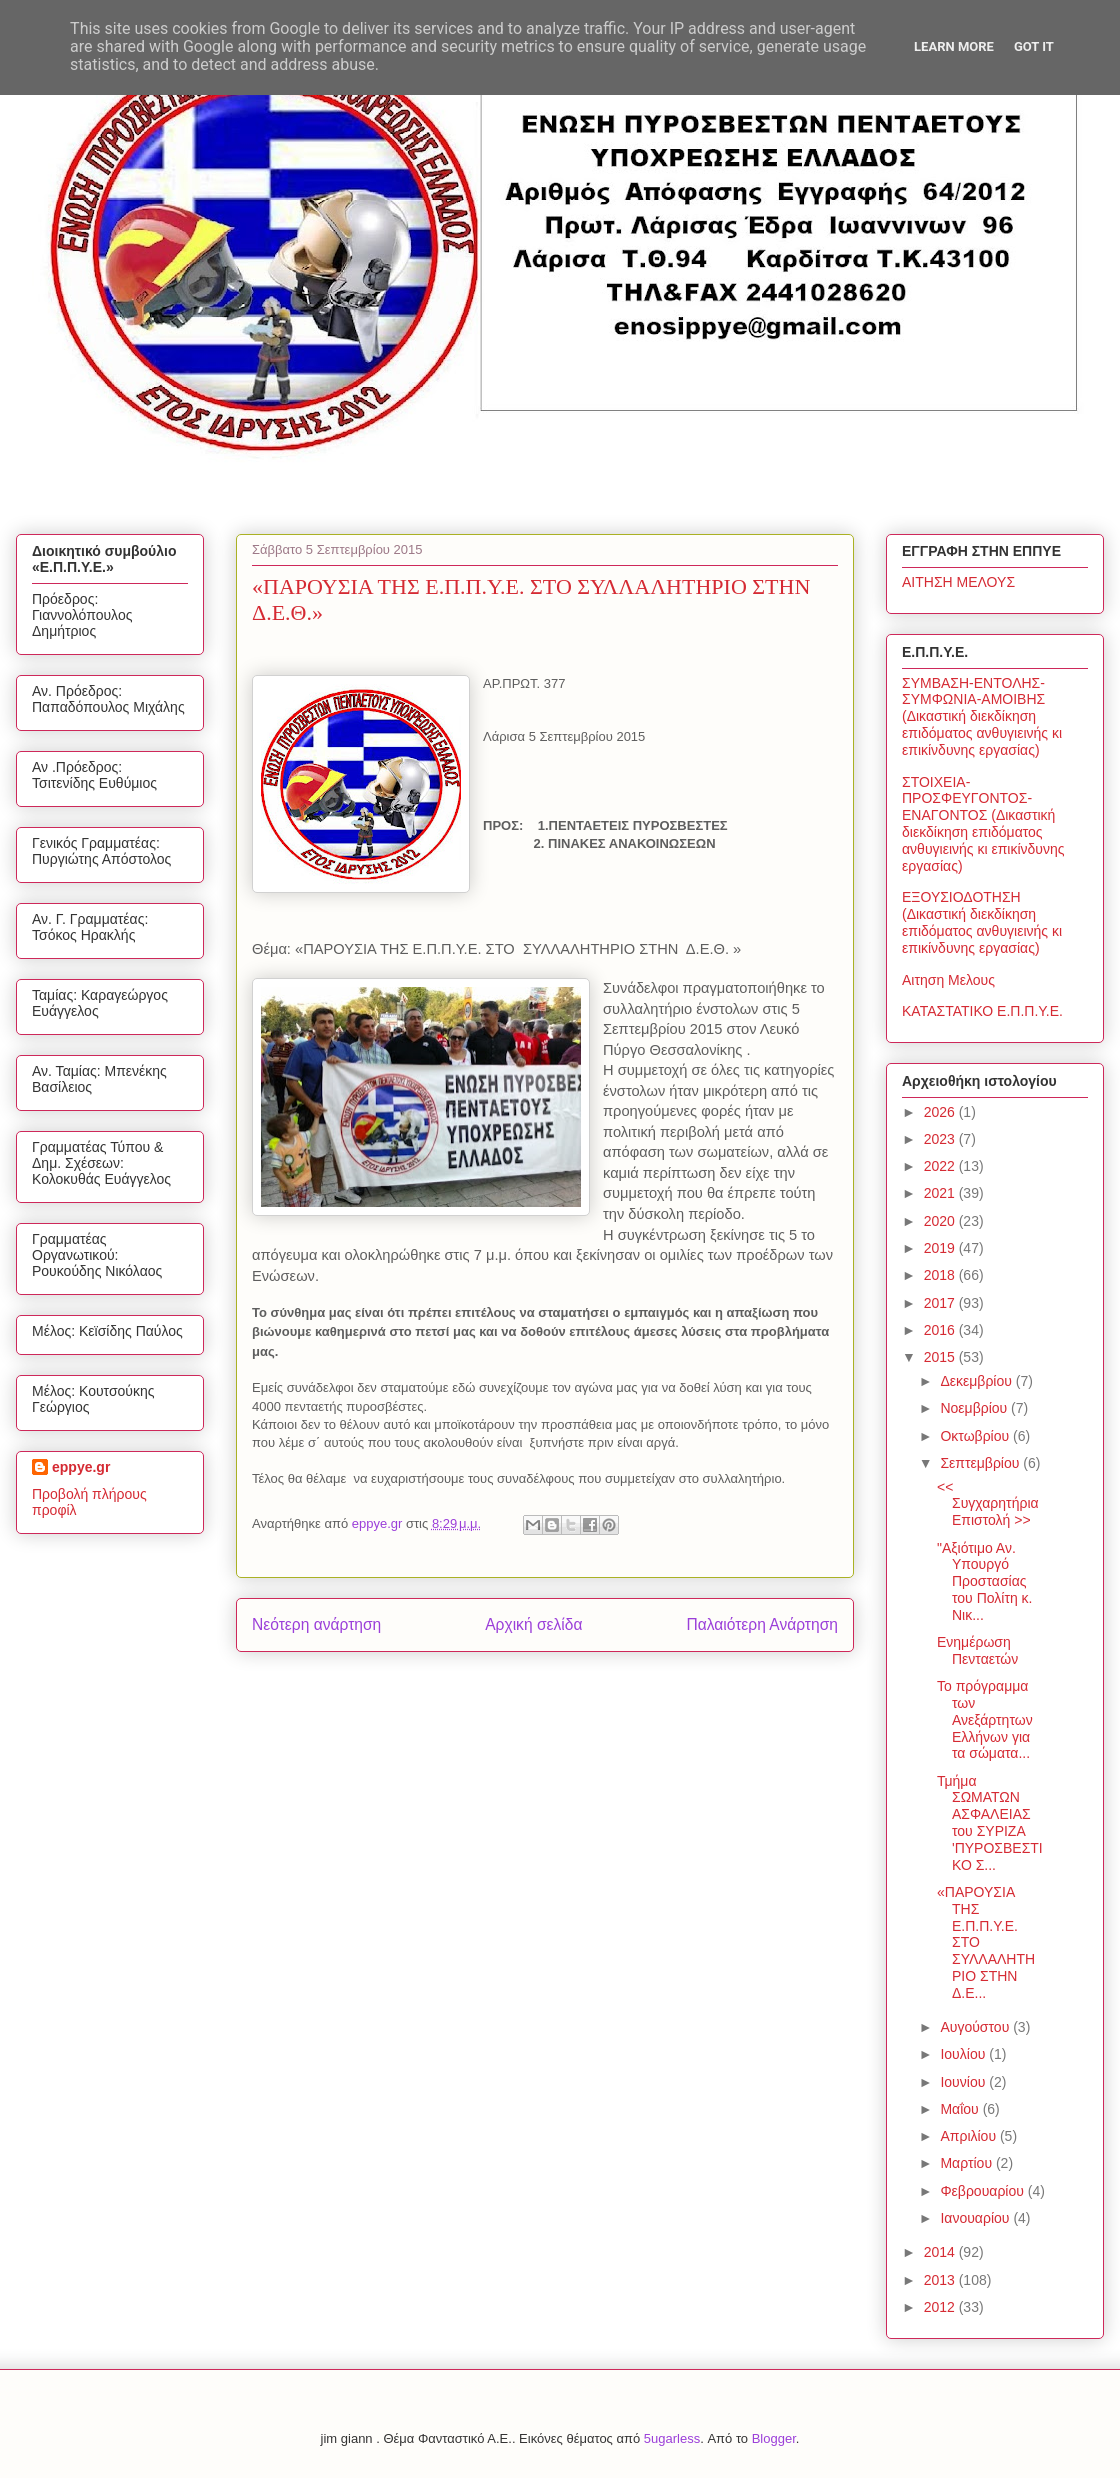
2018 (941, 1275)
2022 (941, 1166)
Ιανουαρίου (976, 2218)
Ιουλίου (964, 2054)
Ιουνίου (964, 2082)
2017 (941, 1303)
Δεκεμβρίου (977, 1381)
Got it (1034, 46)
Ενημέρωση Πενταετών (977, 1650)
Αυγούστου (976, 2027)
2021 (941, 1193)
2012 (941, 2307)
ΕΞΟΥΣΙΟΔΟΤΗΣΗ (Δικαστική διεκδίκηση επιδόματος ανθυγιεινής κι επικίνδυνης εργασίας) (982, 922)
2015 (941, 1357)
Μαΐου (961, 2109)
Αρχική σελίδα (533, 1624)
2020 (941, 1221)
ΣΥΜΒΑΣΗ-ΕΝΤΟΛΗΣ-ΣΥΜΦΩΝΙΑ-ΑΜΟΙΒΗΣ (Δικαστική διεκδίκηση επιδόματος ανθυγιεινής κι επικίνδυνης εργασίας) (982, 716)
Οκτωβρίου (976, 1436)
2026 (941, 1112)
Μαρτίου (968, 2163)
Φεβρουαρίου (983, 2191)
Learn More (954, 46)
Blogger (774, 2438)
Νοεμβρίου (975, 1408)
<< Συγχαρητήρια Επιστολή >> (988, 1504)
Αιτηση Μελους (948, 980)
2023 (941, 1139)
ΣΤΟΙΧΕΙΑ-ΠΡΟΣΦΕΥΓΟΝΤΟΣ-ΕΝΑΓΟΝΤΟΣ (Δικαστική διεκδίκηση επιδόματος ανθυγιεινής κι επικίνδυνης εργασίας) (983, 824)
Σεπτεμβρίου (981, 1463)
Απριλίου (970, 2136)
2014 (941, 2252)
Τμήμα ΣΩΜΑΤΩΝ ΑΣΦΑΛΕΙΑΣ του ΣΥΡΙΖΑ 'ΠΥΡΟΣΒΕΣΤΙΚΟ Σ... (990, 1823)
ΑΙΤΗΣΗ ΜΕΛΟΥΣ (958, 582)
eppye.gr (81, 1467)
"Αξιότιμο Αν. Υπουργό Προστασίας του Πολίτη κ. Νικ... (985, 1581)
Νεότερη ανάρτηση (316, 1624)
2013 (941, 2280)
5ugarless (672, 2438)
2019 (941, 1248)
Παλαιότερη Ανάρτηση (762, 1624)
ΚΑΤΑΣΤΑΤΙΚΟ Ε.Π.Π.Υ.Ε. (982, 1011)
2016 (941, 1330)
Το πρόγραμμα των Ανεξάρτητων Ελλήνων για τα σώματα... (985, 1719)
